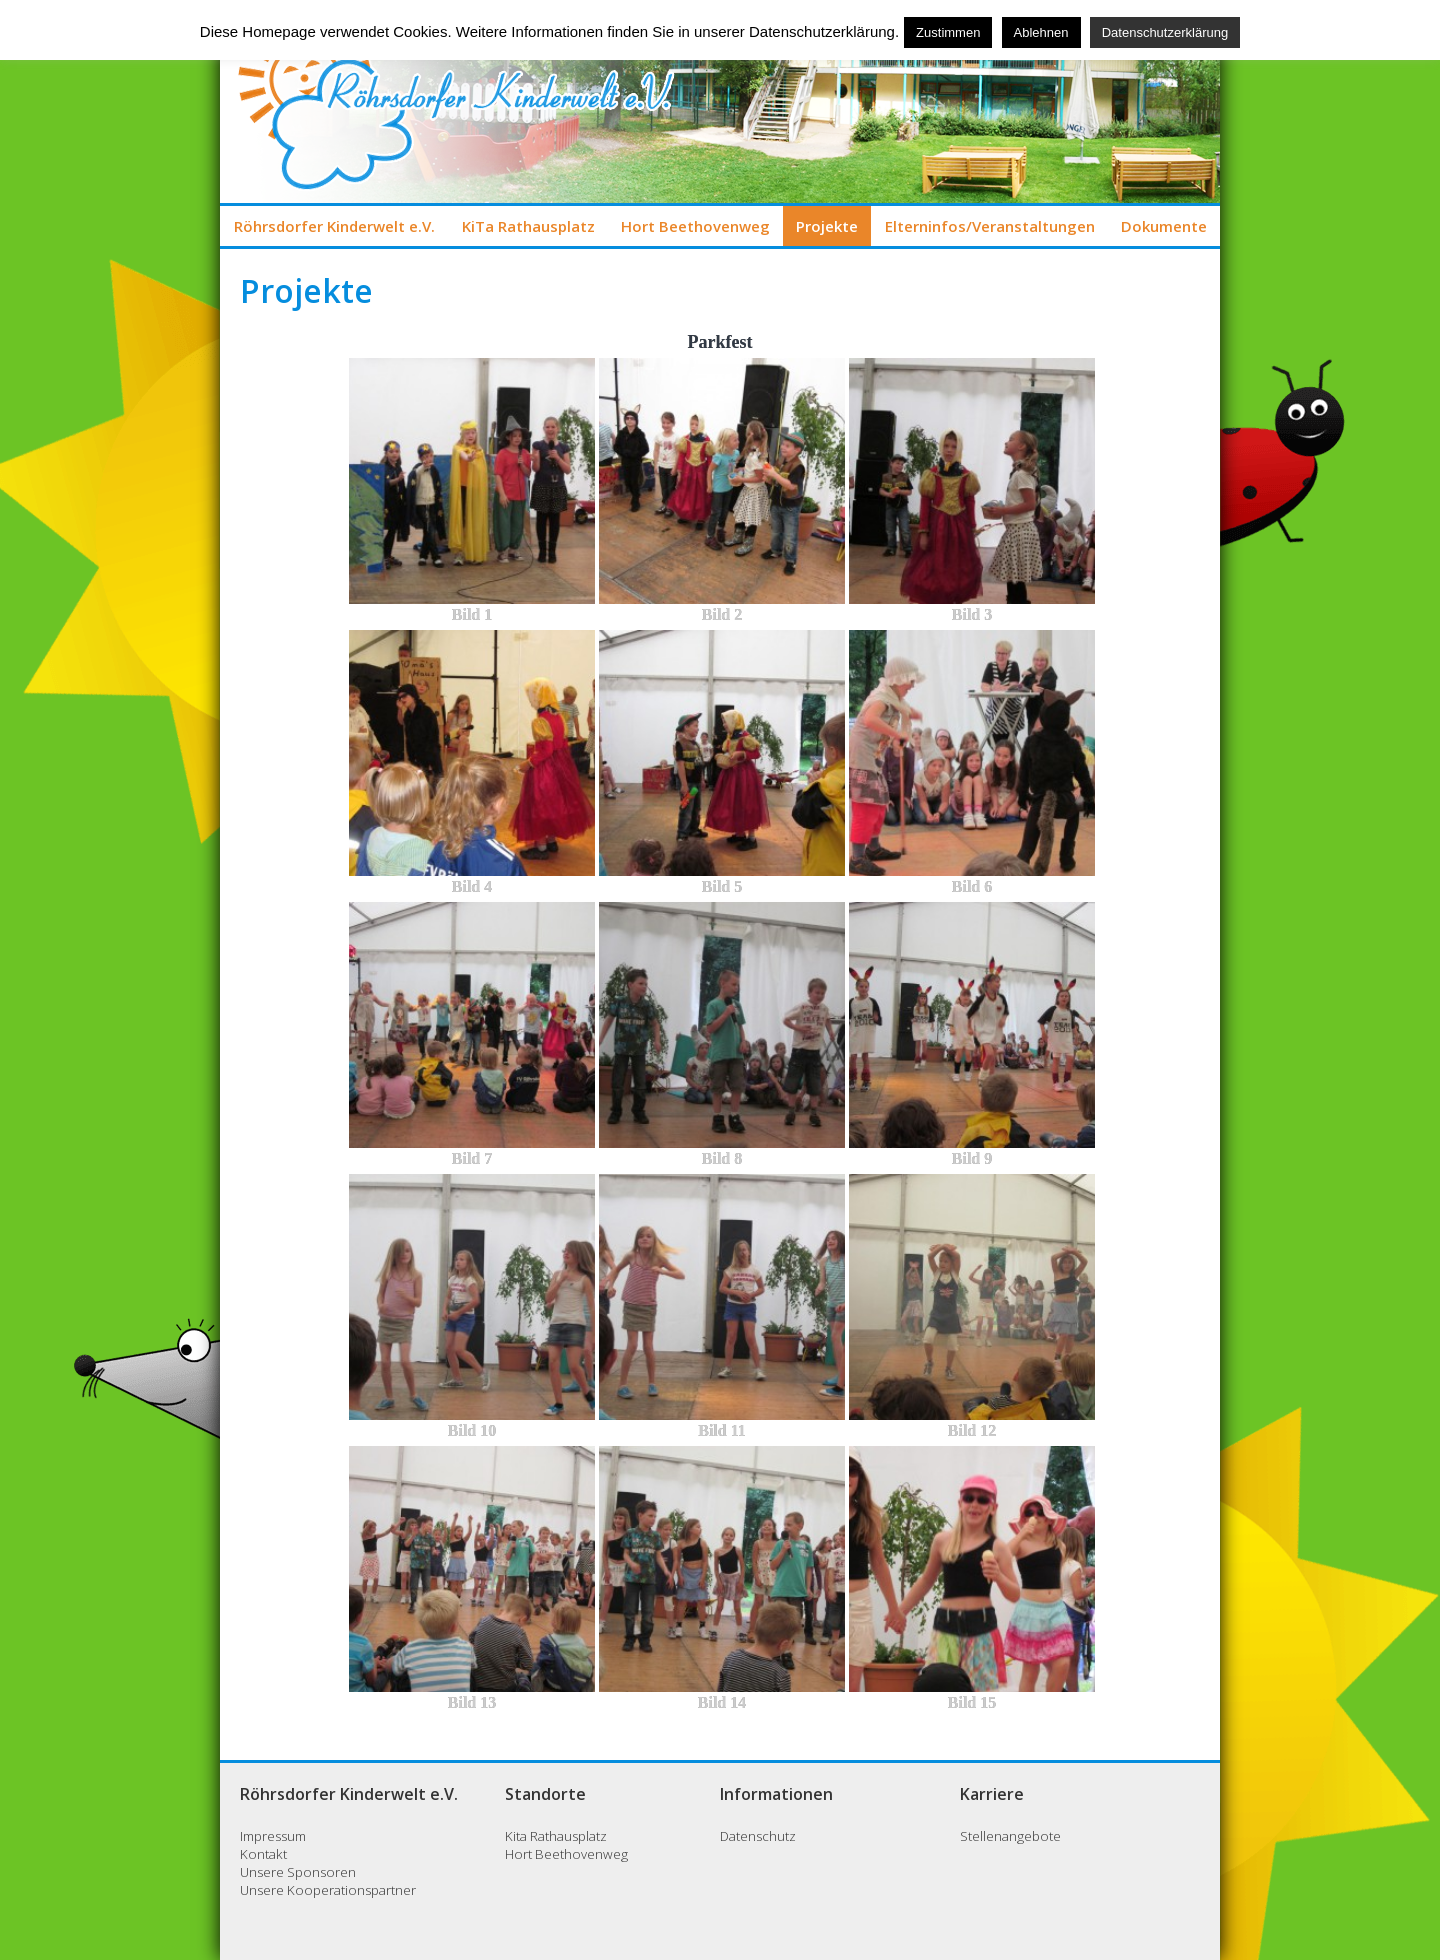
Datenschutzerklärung (1165, 32)
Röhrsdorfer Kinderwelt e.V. (334, 226)
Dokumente (1164, 226)
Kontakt (263, 1854)
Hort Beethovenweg (695, 226)
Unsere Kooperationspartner (328, 1890)
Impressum (273, 1836)
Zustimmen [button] (948, 32)
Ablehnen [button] (1041, 32)
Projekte (827, 226)
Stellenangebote (1010, 1836)
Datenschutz (758, 1836)
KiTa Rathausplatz (528, 226)
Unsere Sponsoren (298, 1872)
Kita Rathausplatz (556, 1836)
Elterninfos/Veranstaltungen (990, 226)
